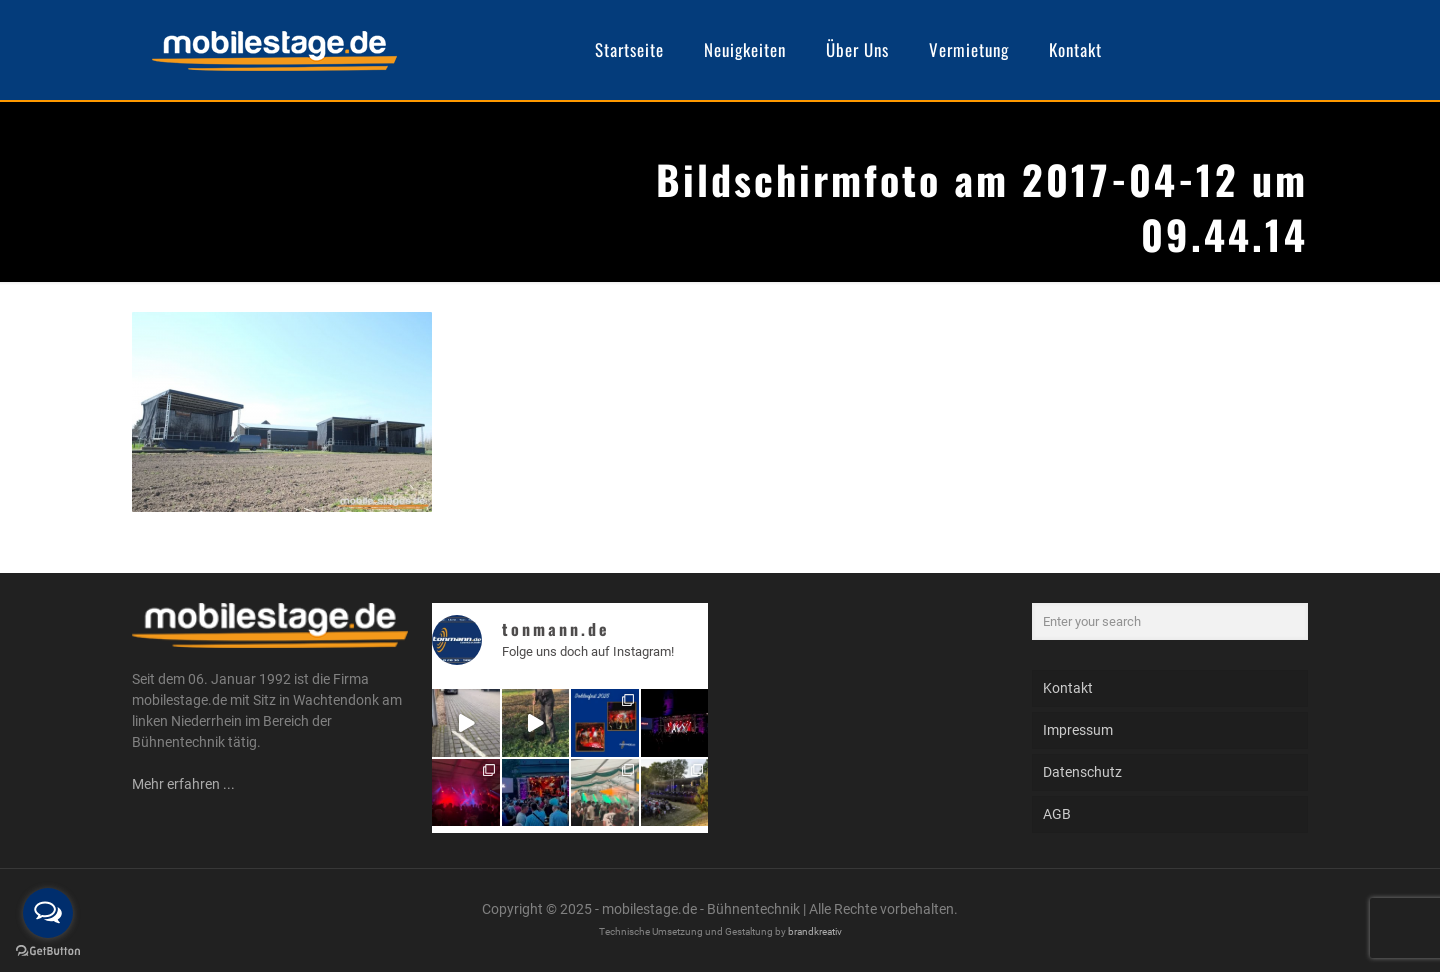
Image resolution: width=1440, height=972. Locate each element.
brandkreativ (815, 931)
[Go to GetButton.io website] (48, 951)
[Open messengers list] (48, 913)
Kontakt (1068, 688)
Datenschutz (1082, 772)
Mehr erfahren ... (183, 784)
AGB (1057, 814)
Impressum (1078, 730)
